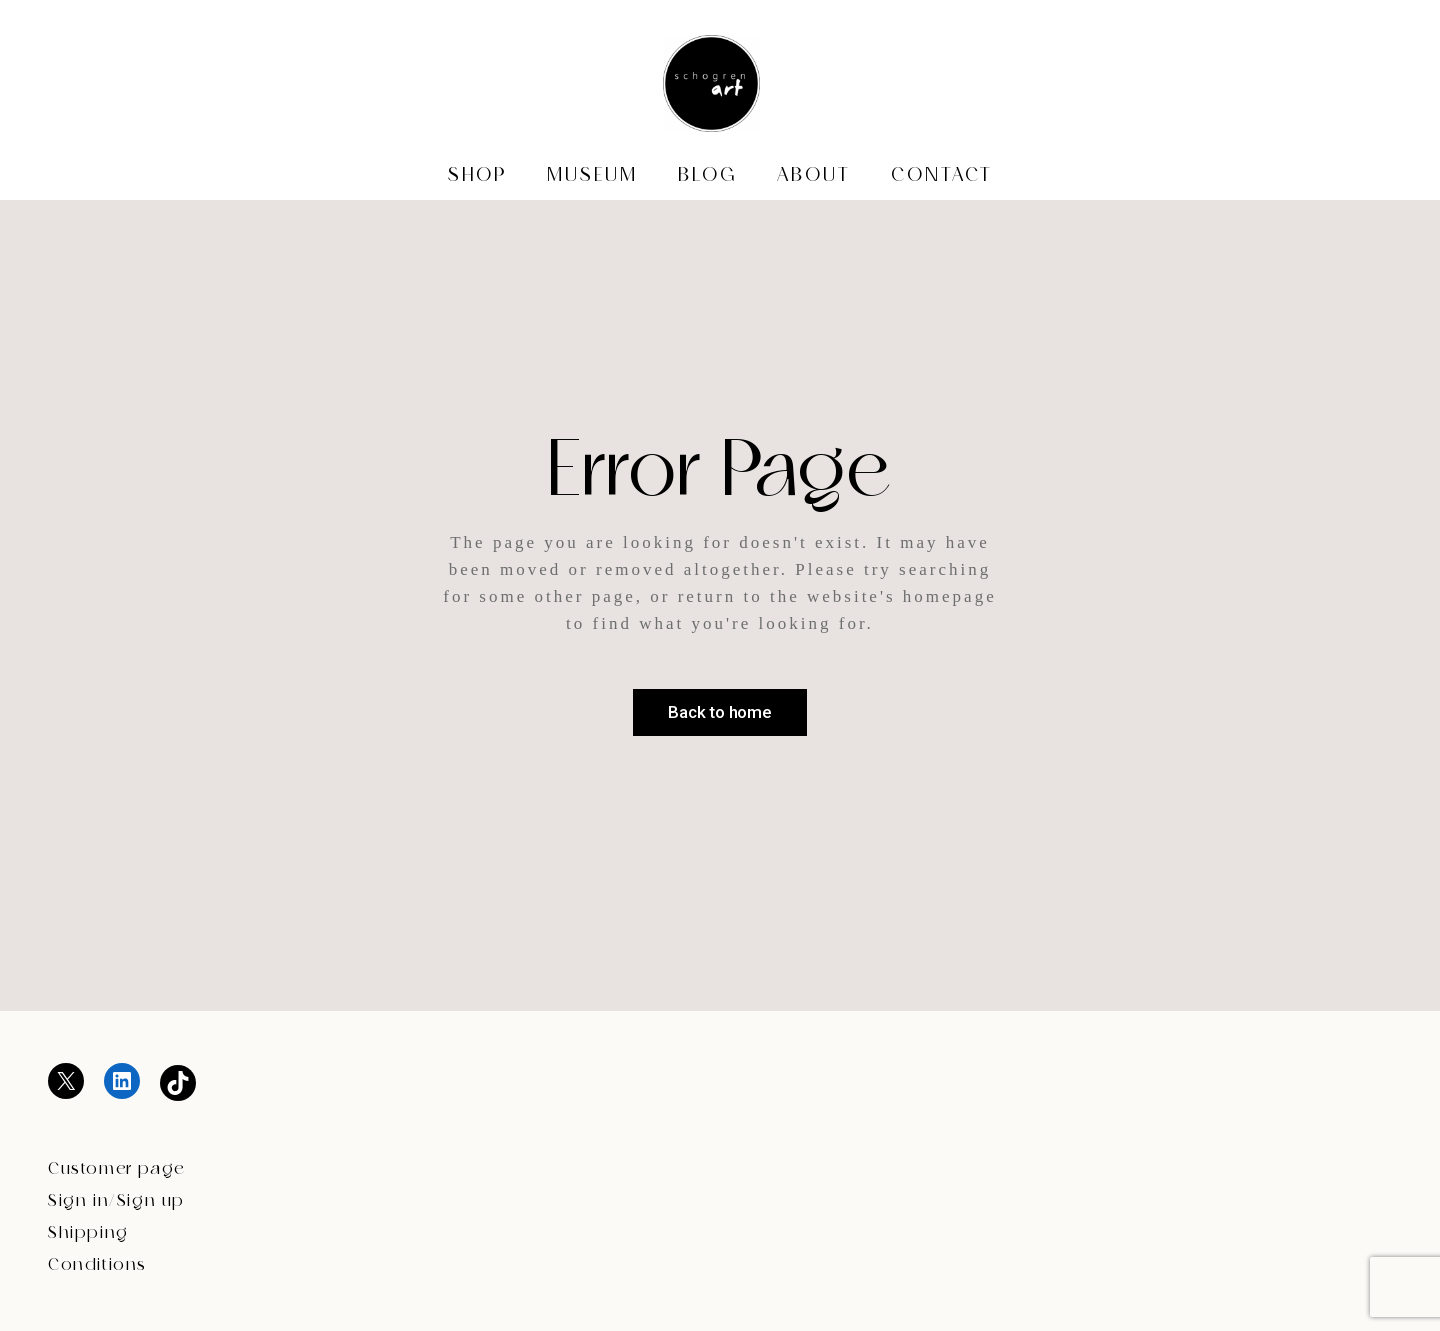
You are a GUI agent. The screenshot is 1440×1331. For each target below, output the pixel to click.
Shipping (88, 1233)
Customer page (117, 1169)
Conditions (97, 1265)
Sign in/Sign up (116, 1201)
